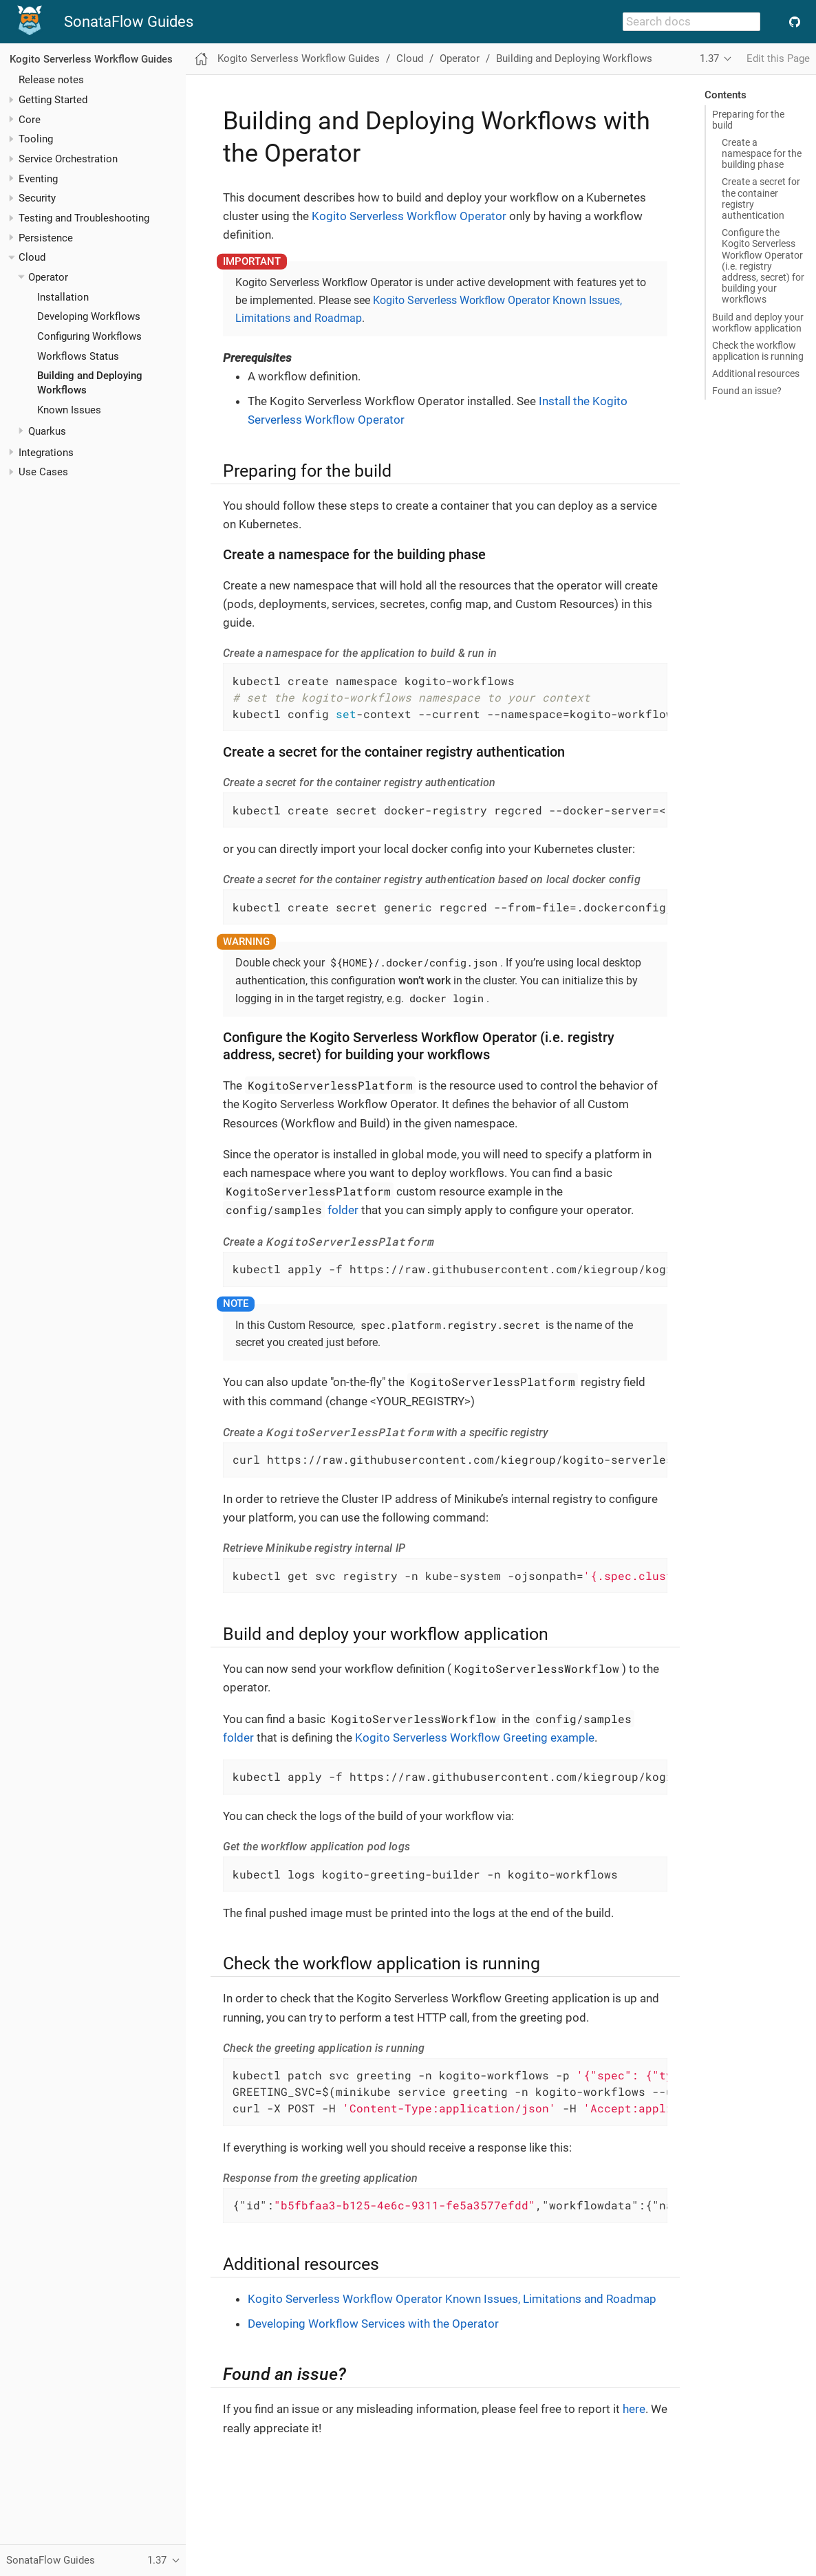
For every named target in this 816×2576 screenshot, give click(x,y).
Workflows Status (78, 356)
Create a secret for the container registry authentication (761, 198)
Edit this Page (778, 58)
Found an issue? (747, 390)
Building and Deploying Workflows (574, 58)
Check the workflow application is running (758, 351)
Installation (63, 297)
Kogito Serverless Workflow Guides (91, 59)
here (634, 2409)
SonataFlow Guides (128, 21)
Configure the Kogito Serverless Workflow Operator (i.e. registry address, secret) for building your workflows (763, 266)
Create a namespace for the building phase (762, 153)
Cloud (32, 257)
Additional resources (755, 373)
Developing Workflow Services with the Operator (373, 2323)
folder (290, 1210)
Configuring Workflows (89, 336)
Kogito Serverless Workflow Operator (409, 216)
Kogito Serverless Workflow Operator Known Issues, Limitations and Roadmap (452, 2299)
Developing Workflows (88, 316)
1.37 (709, 58)
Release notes (51, 80)
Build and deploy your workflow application (758, 323)
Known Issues (69, 410)
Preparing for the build (748, 120)
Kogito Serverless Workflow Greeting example (474, 1737)
